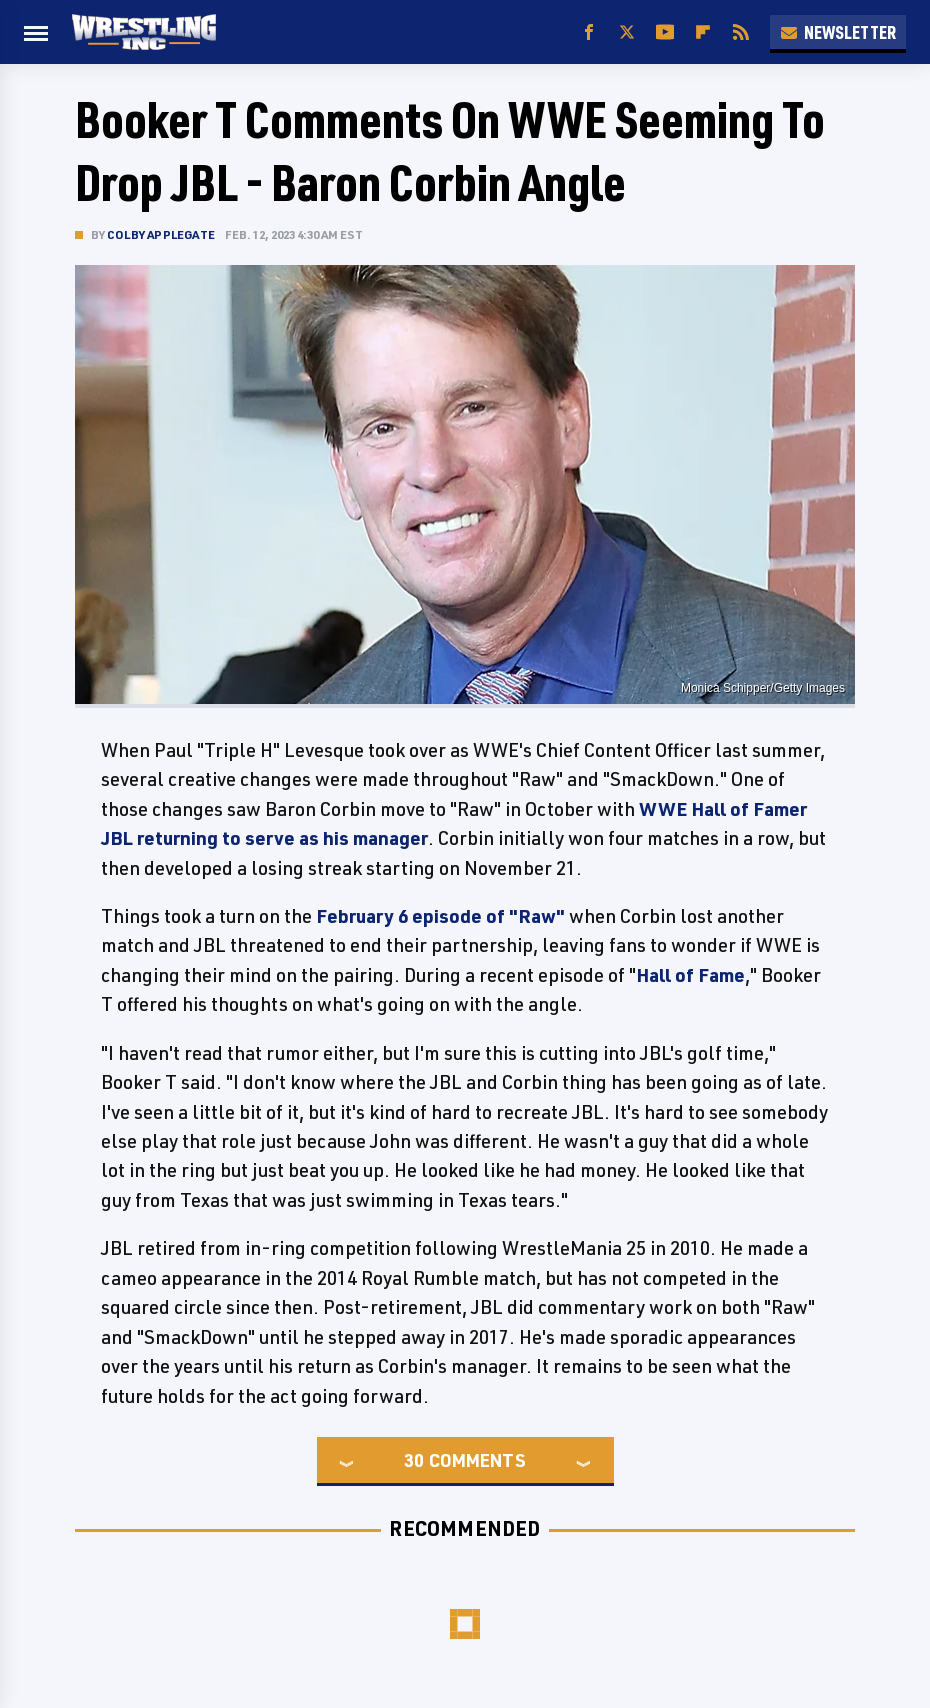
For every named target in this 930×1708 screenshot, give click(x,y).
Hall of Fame (690, 975)
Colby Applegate (161, 234)
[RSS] (741, 32)
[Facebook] (589, 32)
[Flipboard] (703, 32)
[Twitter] (627, 32)
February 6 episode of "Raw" (440, 916)
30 (414, 1460)
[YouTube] (665, 32)
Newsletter (838, 32)
